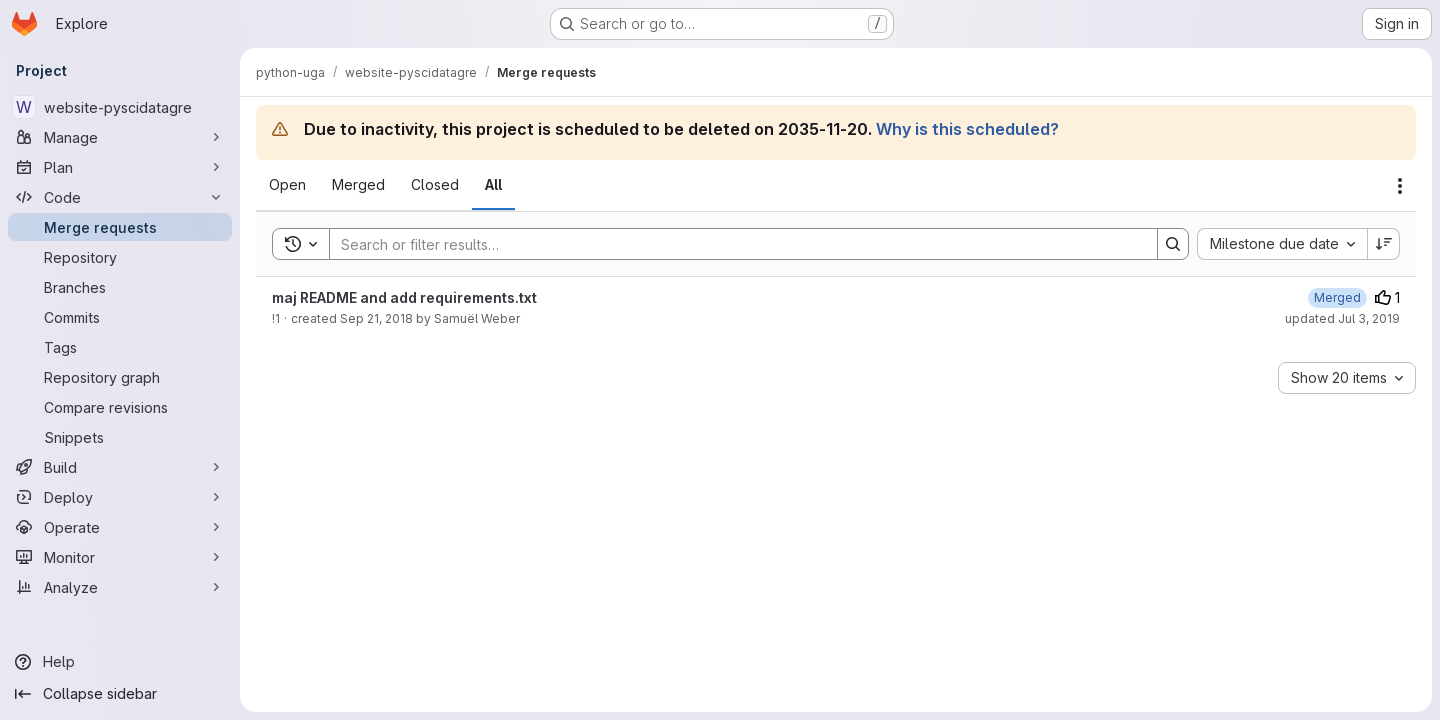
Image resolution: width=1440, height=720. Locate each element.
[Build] (120, 467)
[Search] (733, 244)
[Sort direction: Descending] (1384, 244)
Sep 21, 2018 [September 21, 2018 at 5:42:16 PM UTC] (376, 318)
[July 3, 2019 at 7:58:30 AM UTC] (1337, 297)
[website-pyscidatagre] (120, 107)
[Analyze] (120, 587)
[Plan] (120, 167)
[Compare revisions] (120, 407)
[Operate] (120, 527)
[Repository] (120, 257)
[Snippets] (120, 437)
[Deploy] (120, 497)
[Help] (120, 662)
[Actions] (1400, 186)
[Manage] (120, 137)
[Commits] (120, 317)
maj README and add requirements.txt (404, 297)
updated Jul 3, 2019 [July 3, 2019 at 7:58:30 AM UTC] (1342, 318)
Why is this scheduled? (967, 129)
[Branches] (120, 287)
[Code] (120, 197)
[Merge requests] (120, 227)
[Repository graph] (120, 377)
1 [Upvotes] (1387, 297)
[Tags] (120, 347)
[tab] (287, 185)
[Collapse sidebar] (120, 694)
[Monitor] (120, 557)
